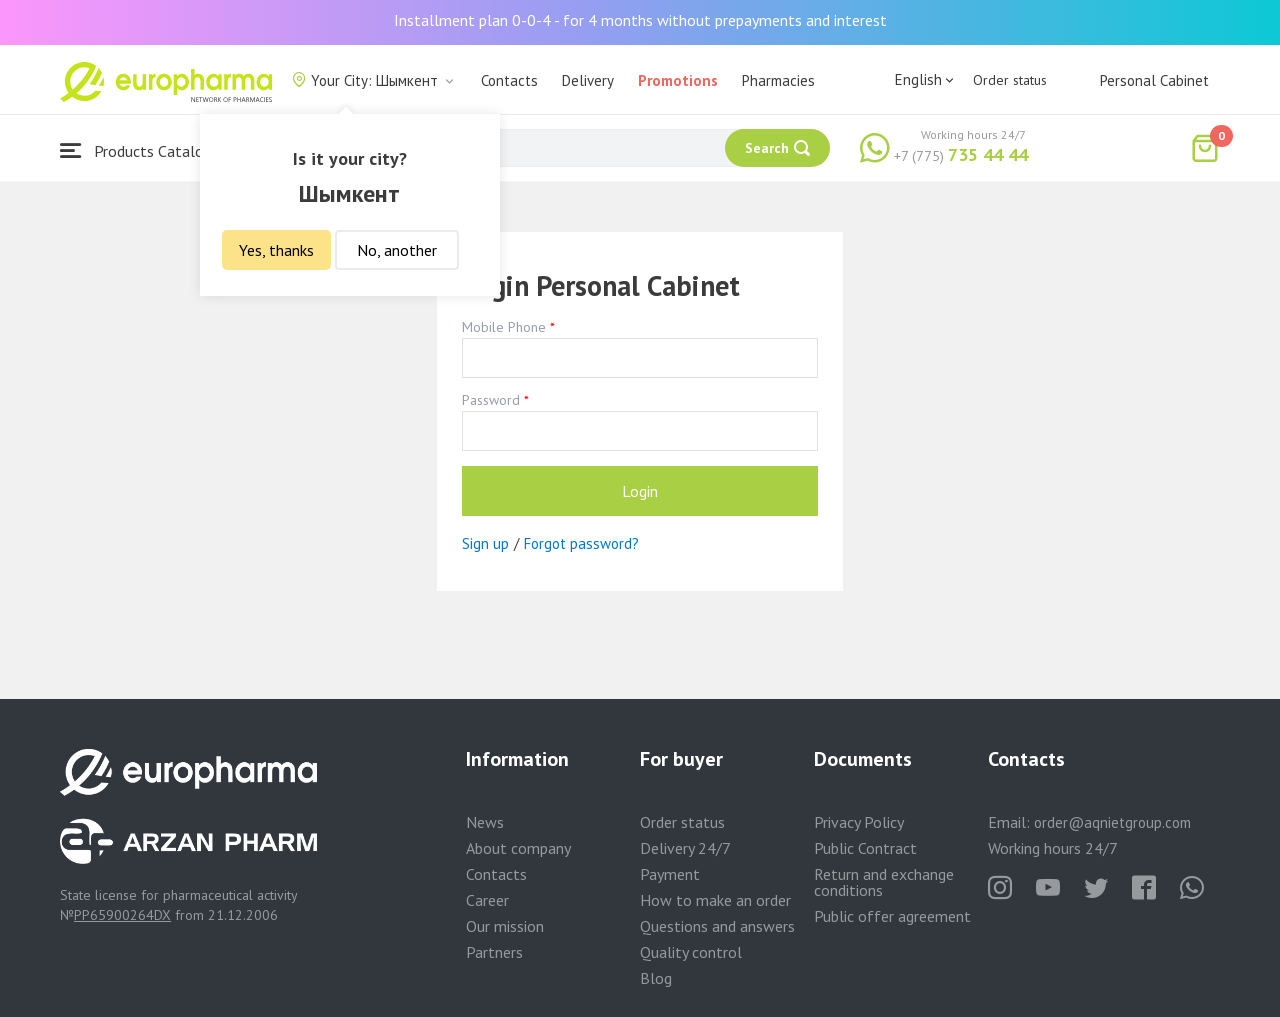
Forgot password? (581, 543)
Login (640, 491)
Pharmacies (778, 80)
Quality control (691, 952)
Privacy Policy (859, 822)
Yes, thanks (276, 250)
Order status (1010, 80)
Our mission (505, 926)
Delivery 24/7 (685, 848)
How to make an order (715, 900)
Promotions (678, 80)
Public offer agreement (892, 916)
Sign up (485, 543)
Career (487, 900)
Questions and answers (717, 926)
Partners (494, 952)
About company (518, 848)
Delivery (588, 80)
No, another (397, 250)
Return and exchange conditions (884, 882)
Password (491, 400)
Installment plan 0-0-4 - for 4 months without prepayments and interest (640, 20)
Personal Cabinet (1154, 80)
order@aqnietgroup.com (1112, 822)
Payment (670, 874)
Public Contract (865, 848)
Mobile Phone (504, 327)
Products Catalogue (144, 150)
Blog (656, 978)
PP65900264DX (122, 915)
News (485, 822)
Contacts (509, 80)
